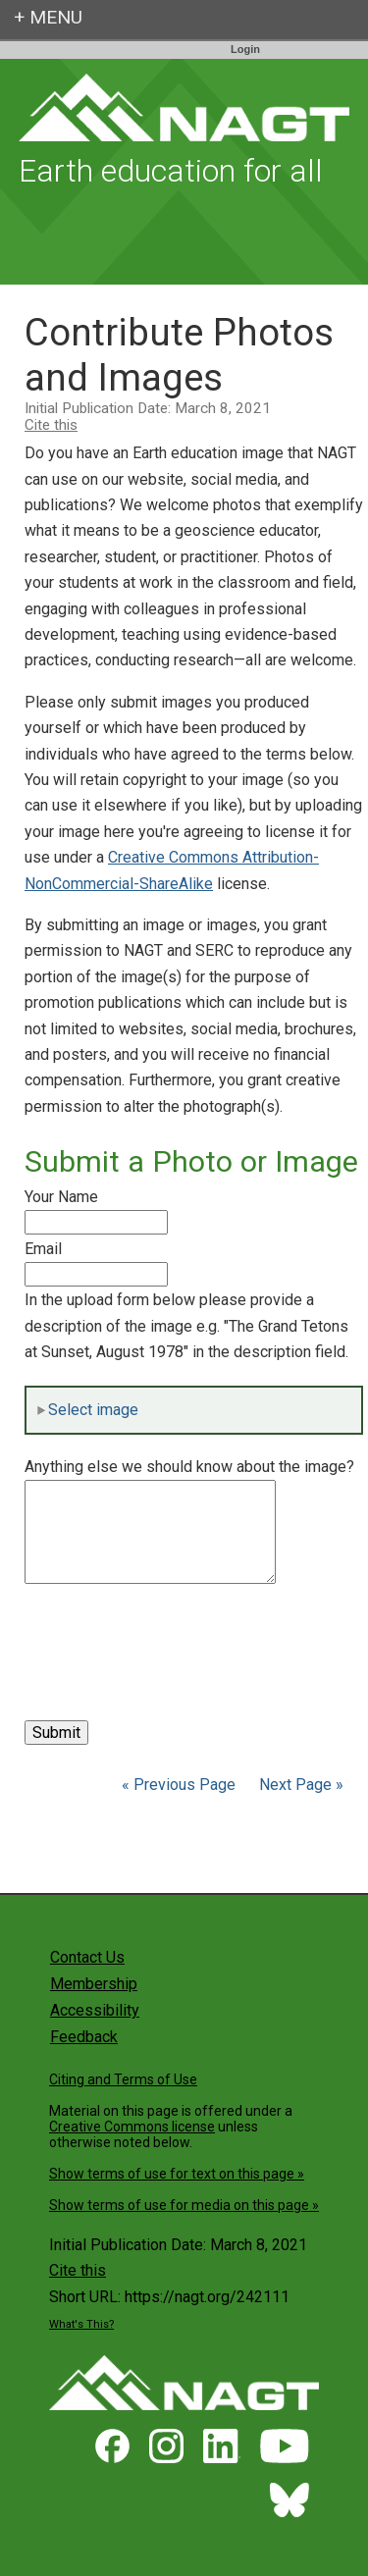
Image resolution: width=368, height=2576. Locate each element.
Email (43, 1248)
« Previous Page (179, 1784)
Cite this (51, 425)
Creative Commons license (132, 2126)
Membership (93, 1983)
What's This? (81, 2324)
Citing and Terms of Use (123, 2079)
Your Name (61, 1196)
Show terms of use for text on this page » (176, 2174)
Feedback (84, 2036)
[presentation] (174, 1631)
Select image (87, 1409)
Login (245, 49)
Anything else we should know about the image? (189, 1466)
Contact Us (87, 1957)
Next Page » (299, 1784)
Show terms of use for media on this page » (184, 2205)
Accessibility (94, 2010)
